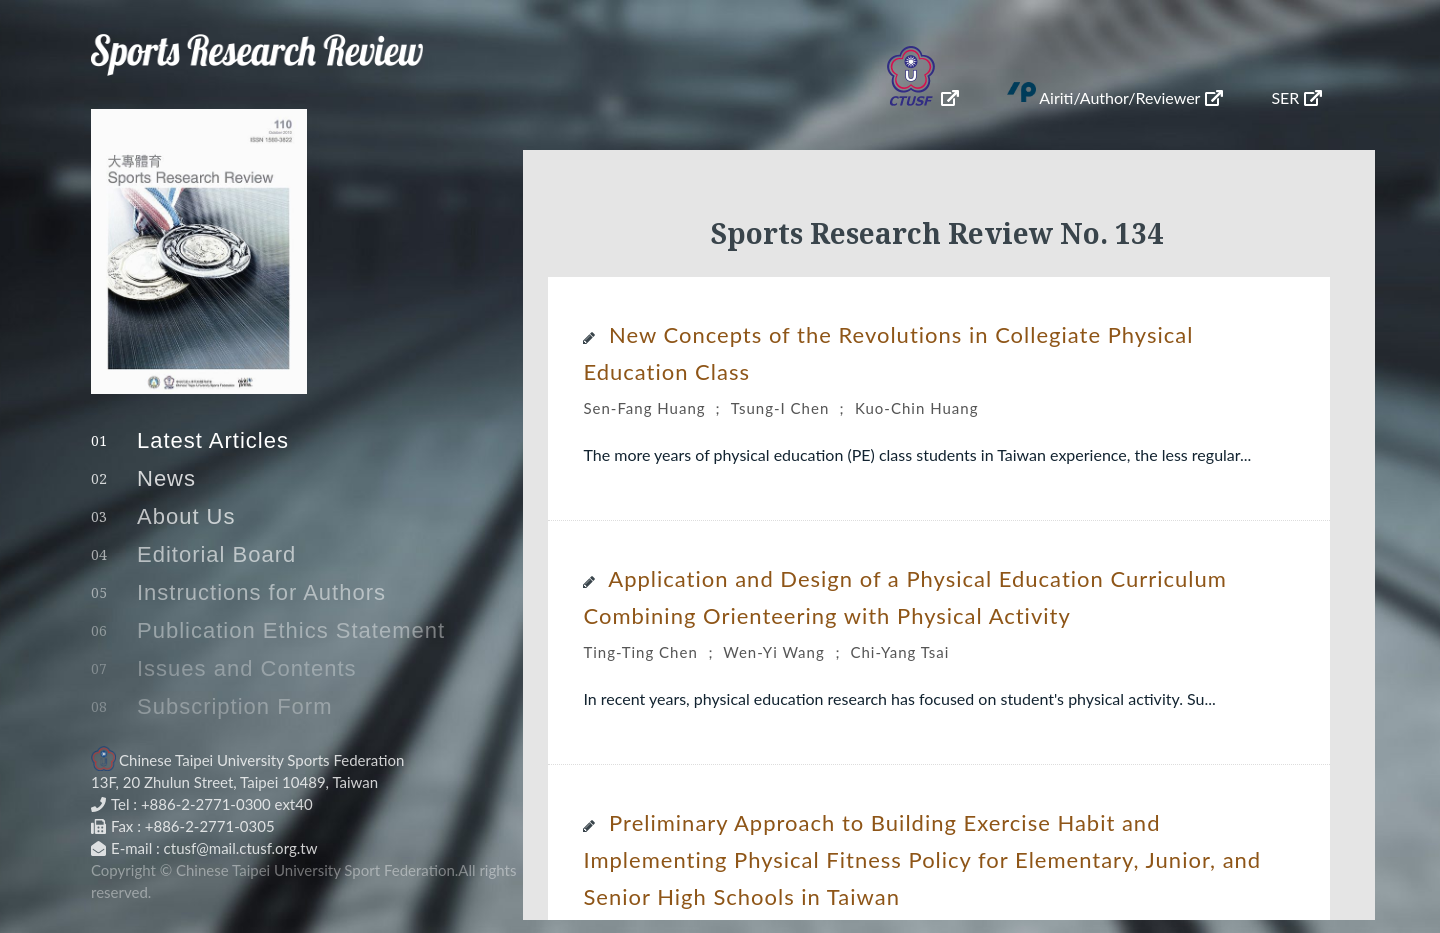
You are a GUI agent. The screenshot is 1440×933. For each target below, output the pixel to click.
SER (1296, 97)
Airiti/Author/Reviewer (1131, 97)
